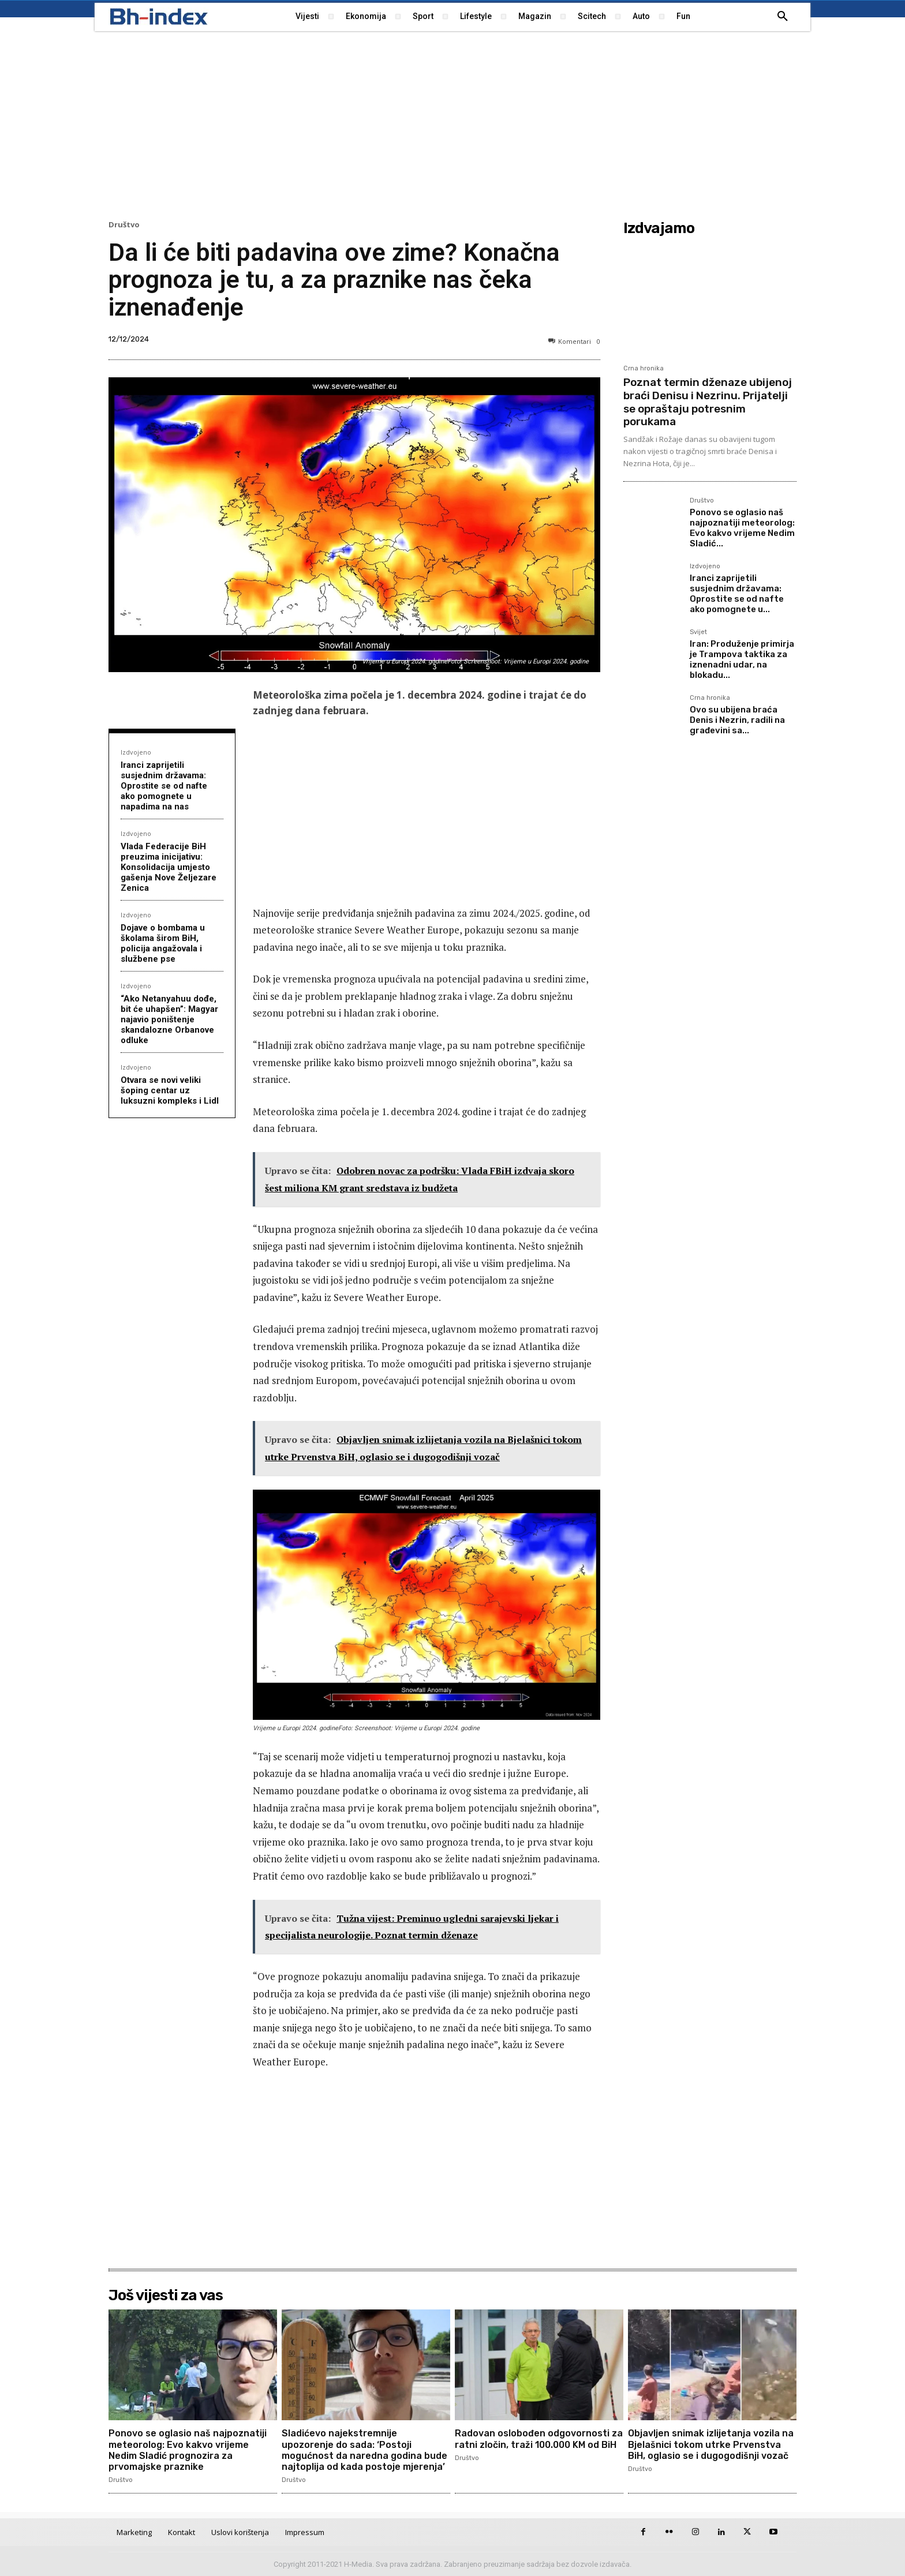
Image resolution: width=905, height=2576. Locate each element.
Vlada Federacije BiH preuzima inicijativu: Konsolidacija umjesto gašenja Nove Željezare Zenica (168, 867)
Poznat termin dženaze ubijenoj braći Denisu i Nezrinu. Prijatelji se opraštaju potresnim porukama (707, 402)
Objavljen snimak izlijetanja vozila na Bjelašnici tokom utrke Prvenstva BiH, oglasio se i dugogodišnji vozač (711, 2444)
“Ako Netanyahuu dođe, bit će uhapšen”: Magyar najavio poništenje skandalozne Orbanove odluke (169, 1019)
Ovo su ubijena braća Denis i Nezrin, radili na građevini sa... (737, 720)
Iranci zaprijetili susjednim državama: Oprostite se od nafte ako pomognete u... (737, 593)
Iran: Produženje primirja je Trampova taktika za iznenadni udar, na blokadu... (742, 659)
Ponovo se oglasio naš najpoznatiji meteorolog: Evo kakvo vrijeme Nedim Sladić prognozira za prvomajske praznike (188, 2450)
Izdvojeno (136, 752)
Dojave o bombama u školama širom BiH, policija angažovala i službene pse (163, 943)
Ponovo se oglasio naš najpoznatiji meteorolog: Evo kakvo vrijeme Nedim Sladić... (742, 528)
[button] (782, 17)
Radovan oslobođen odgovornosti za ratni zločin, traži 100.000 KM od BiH (539, 2439)
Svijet (698, 632)
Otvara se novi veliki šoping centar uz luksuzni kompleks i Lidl (170, 1090)
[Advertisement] (452, 124)
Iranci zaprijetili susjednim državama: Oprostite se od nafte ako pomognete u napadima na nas (164, 786)
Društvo (124, 224)
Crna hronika (643, 368)
